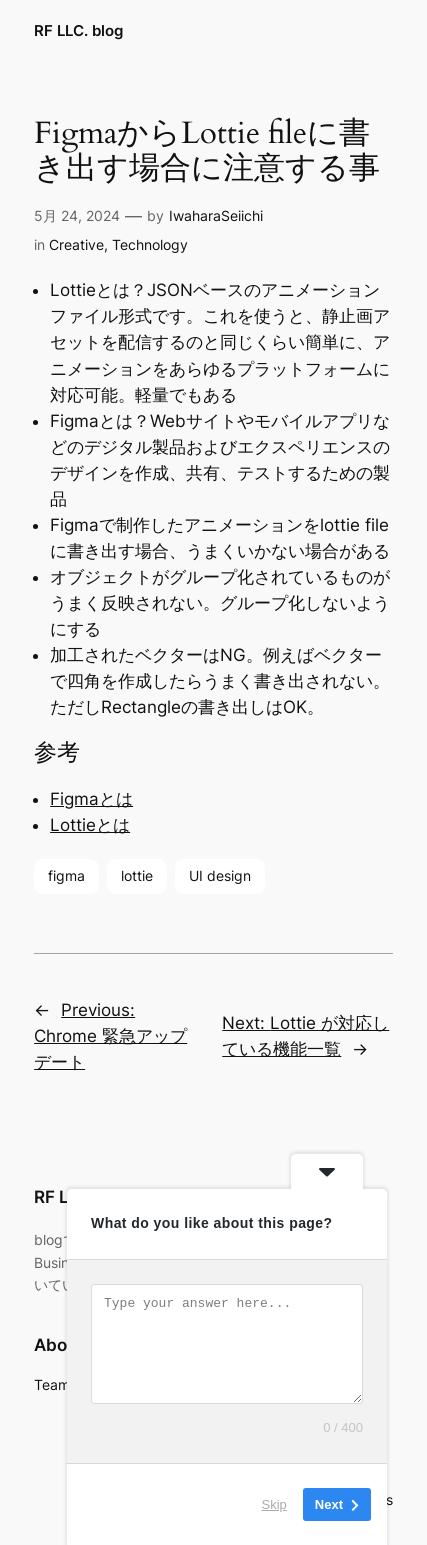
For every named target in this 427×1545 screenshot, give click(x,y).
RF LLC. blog (78, 31)
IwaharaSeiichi (216, 215)
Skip (274, 1504)
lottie (137, 875)
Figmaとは (91, 799)
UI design (220, 875)
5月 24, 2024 (77, 215)
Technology (150, 244)
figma (66, 875)
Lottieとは (90, 825)
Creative (76, 244)
